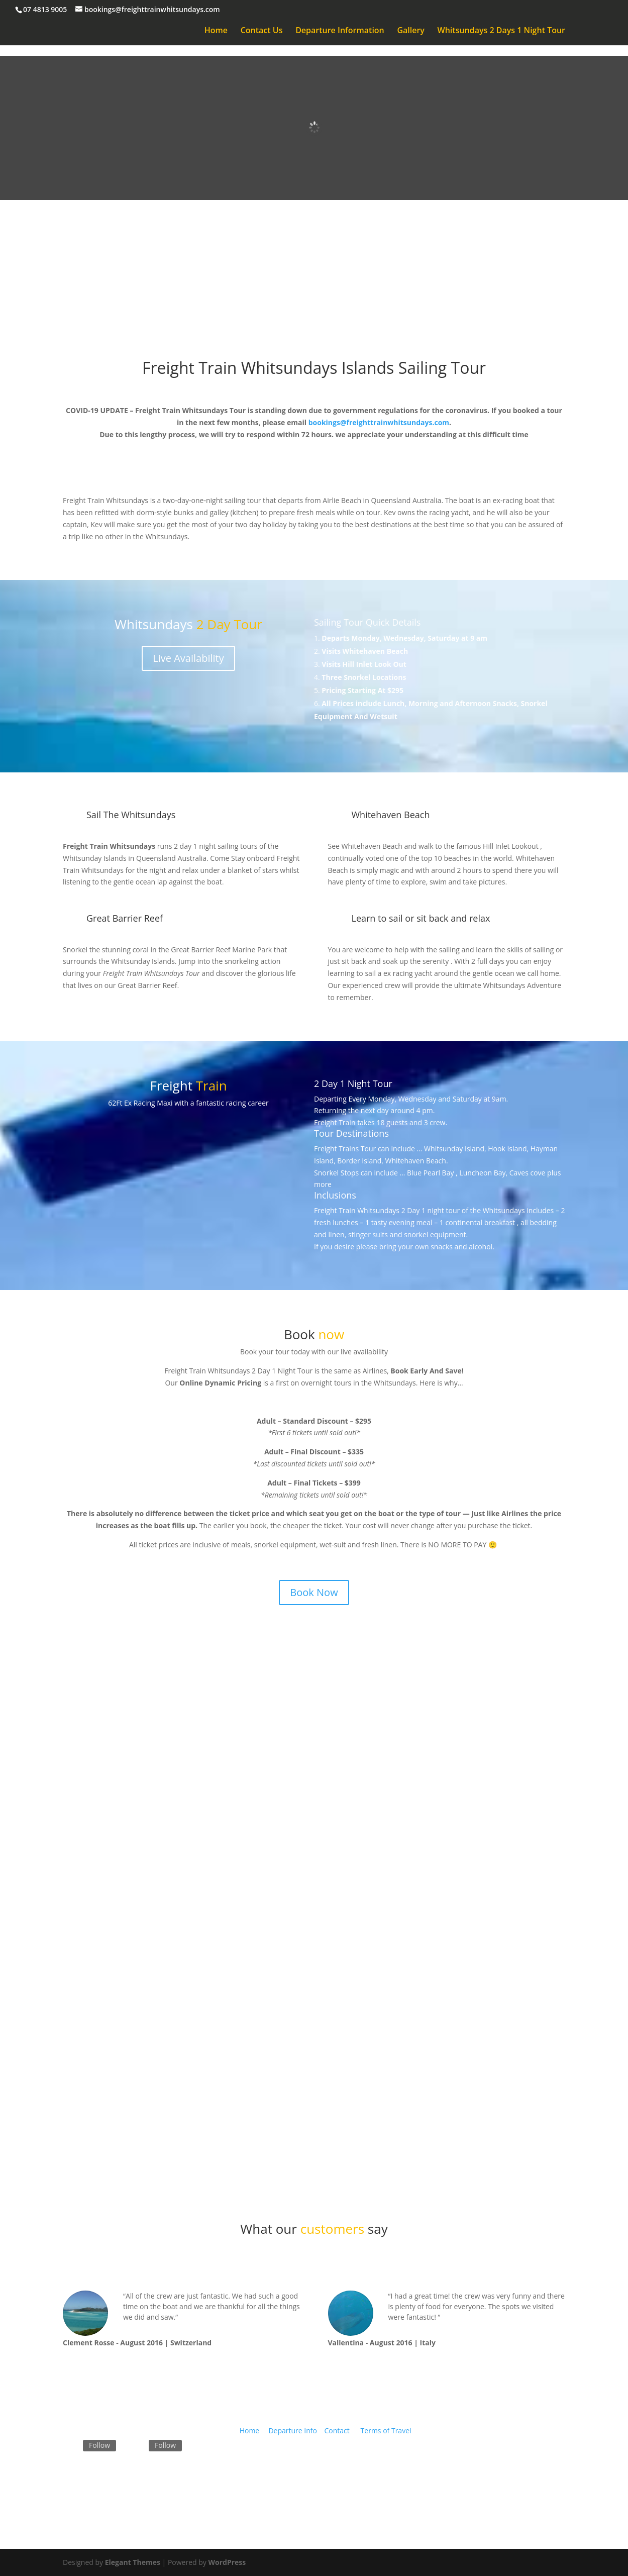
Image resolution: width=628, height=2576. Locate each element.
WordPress (227, 2562)
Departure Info (292, 2430)
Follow (99, 2445)
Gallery (411, 31)
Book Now (314, 272)
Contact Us (262, 31)
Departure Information (339, 31)
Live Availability (188, 658)
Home (216, 31)
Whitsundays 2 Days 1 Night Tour (501, 31)
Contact (336, 2430)
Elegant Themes (132, 2562)
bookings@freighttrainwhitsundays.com (378, 422)
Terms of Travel (386, 2430)
